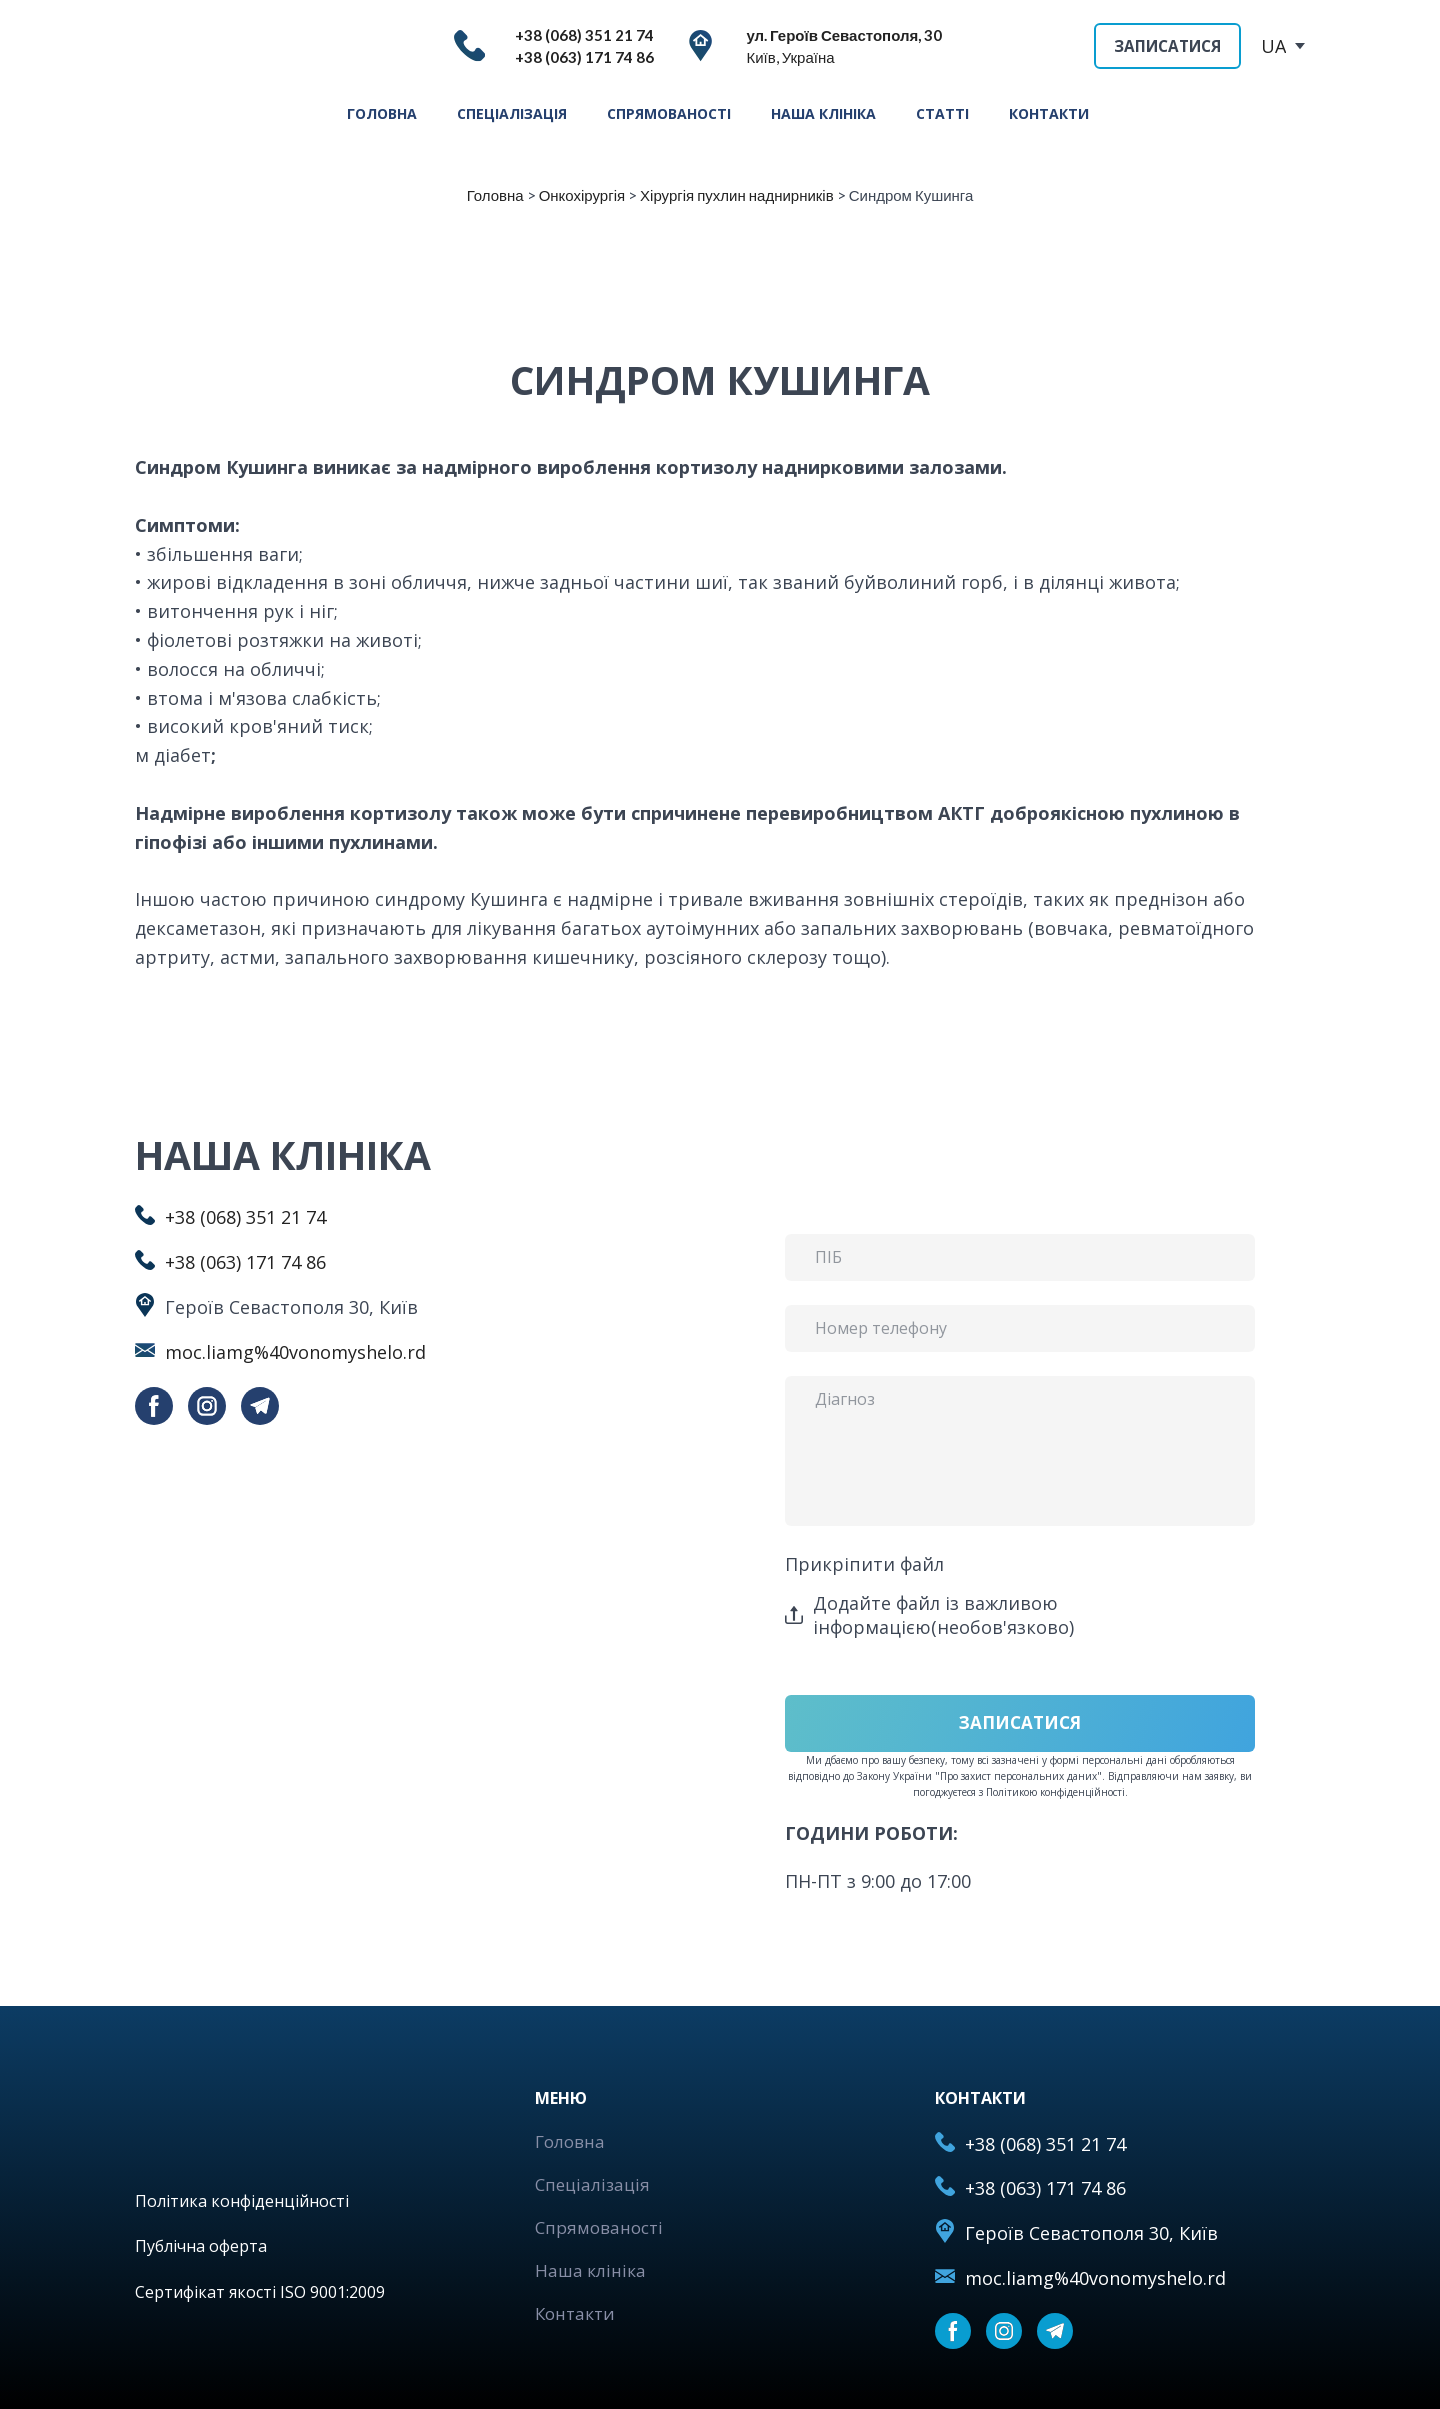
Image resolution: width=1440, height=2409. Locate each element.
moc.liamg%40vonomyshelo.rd (295, 1352)
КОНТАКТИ (1049, 113)
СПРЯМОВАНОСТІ (669, 113)
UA (1273, 46)
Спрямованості (599, 2227)
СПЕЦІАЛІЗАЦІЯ (512, 113)
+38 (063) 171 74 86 (245, 1262)
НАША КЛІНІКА (823, 113)
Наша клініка (590, 2270)
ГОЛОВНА (382, 113)
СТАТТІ (942, 113)
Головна (570, 2141)
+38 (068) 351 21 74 (245, 1217)
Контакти (575, 2313)
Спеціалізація (592, 2184)
